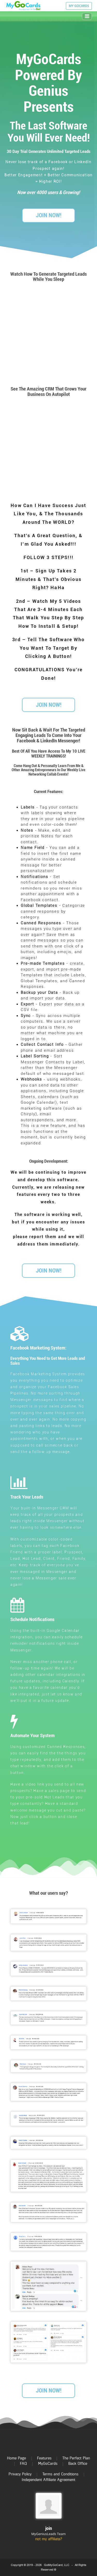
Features (44, 2458)
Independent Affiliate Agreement (48, 2479)
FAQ (23, 2463)
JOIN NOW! (48, 215)
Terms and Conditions (60, 2474)
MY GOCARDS (79, 6)
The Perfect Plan (76, 2458)
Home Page (16, 2458)
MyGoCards (47, 2463)
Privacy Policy (20, 2474)
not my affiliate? (48, 2539)
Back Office (77, 2463)
